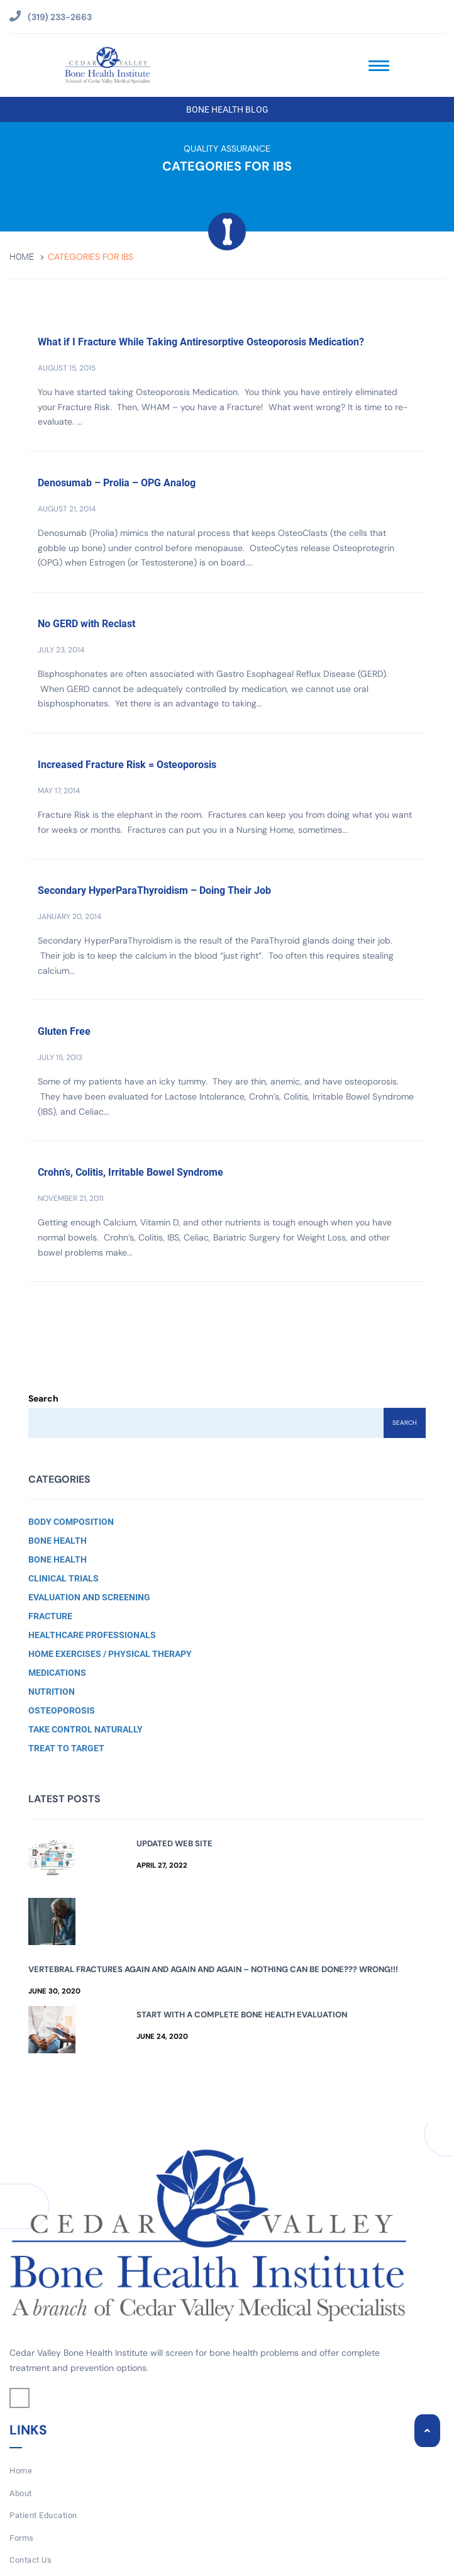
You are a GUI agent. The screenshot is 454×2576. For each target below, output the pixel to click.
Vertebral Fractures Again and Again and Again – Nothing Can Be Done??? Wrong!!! (213, 1969)
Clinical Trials (63, 1578)
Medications (57, 1673)
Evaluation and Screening (89, 1597)
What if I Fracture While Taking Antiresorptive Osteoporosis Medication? (201, 342)
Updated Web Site (174, 1843)
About (20, 2493)
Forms (21, 2538)
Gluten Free (64, 1031)
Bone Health (57, 1541)
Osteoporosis (61, 1710)
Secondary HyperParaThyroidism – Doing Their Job (154, 890)
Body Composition (71, 1522)
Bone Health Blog (227, 109)
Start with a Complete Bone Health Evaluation (241, 2014)
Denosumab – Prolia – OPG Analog (117, 482)
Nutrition (51, 1692)
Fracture (50, 1616)
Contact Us (30, 2560)
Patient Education (43, 2515)
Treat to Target (66, 1748)
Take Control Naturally (85, 1729)
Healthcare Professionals (92, 1635)
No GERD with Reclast (86, 623)
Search (43, 1398)
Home (21, 257)
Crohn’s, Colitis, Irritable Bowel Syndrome (130, 1172)
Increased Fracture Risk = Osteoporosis (127, 764)
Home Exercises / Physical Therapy (110, 1654)
